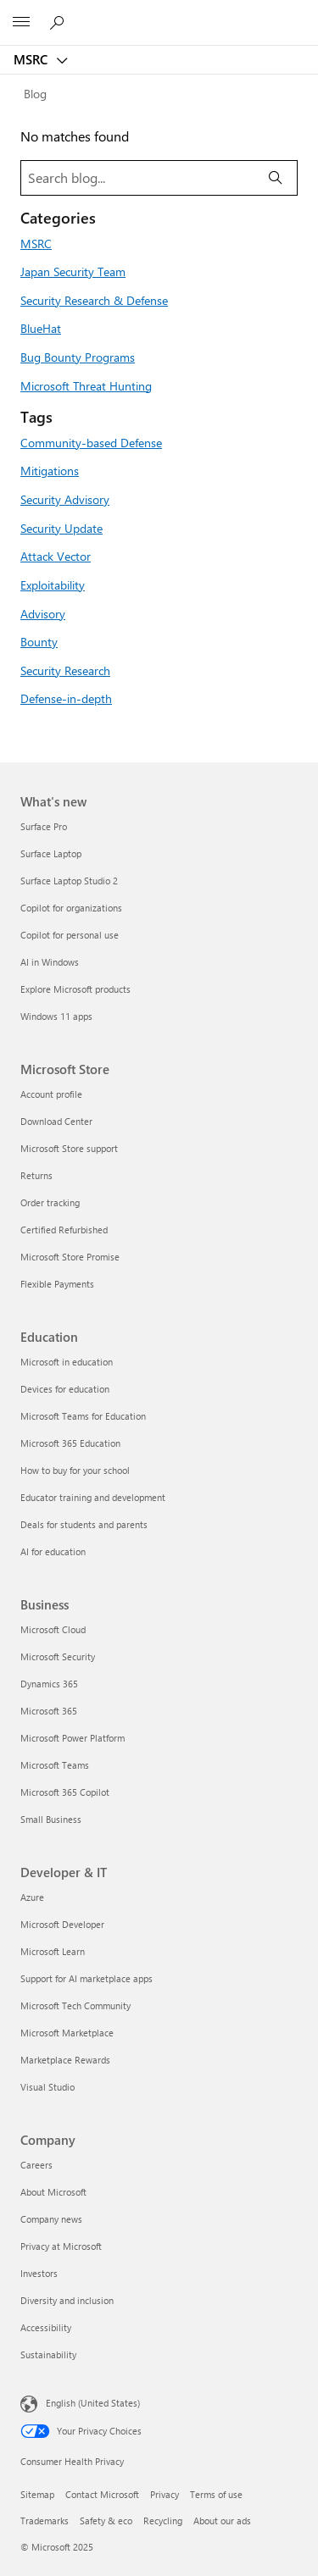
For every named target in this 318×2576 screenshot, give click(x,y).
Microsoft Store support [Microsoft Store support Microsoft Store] (69, 1148)
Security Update (61, 527)
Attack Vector (55, 555)
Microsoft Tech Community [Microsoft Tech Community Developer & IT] (75, 2005)
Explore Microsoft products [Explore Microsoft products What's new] (75, 989)
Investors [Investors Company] (39, 2273)
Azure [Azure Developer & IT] (32, 1897)
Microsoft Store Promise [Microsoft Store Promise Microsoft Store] (70, 1256)
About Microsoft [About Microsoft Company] (53, 2191)
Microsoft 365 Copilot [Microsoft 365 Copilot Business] (64, 1792)
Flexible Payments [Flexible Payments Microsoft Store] (57, 1283)
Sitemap (37, 2494)
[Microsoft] (158, 13)
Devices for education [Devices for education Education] (64, 1388)
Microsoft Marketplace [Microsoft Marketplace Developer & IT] (67, 2032)
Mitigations (49, 470)
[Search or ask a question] (59, 22)
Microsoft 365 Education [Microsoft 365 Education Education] (70, 1443)
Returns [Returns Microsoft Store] (36, 1175)
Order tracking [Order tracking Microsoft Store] (50, 1202)
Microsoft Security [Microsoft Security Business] (57, 1656)
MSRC (32, 59)
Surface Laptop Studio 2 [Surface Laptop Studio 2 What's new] (69, 880)
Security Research (65, 670)
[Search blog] (137, 178)
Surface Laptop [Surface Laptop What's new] (50, 853)
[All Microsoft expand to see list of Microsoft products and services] (21, 23)
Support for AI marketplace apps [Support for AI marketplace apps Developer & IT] (86, 1978)
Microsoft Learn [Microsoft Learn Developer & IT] (52, 1951)
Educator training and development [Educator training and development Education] (92, 1497)
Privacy (164, 2494)
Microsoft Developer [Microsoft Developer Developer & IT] (62, 1924)
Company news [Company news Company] (51, 2219)
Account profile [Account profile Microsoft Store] (51, 1094)
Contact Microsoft (102, 2494)
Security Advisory (64, 498)
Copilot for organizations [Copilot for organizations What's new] (71, 907)
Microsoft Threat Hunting (86, 385)
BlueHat (40, 327)
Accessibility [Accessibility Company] (45, 2327)
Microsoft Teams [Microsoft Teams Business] (54, 1765)
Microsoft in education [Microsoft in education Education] (66, 1361)
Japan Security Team (73, 271)
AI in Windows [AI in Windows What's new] (49, 962)
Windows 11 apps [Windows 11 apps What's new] (56, 1016)
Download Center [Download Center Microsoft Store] (56, 1121)
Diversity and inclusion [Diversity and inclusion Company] (67, 2300)
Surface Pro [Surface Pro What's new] (43, 826)
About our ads (222, 2520)
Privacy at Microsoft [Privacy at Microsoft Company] (61, 2246)
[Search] (275, 178)
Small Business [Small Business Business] (50, 1819)
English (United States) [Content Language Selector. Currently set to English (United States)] (93, 2402)
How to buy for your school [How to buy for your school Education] (75, 1470)
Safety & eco (106, 2520)
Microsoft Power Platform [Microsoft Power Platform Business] (72, 1737)
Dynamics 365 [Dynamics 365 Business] (49, 1683)
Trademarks (44, 2520)
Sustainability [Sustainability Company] (48, 2354)
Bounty (39, 641)
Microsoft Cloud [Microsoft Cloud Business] (53, 1629)
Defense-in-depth (66, 698)
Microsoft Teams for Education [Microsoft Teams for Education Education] (83, 1416)
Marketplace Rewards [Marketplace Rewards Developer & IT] (65, 2059)
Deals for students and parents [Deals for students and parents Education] (84, 1524)
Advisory (42, 613)
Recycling (162, 2520)
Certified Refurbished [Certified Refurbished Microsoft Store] (64, 1229)
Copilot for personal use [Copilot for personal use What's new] (69, 934)
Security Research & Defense (94, 299)
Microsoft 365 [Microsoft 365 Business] (48, 1710)
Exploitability (52, 584)
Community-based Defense (91, 442)
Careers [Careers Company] (36, 2164)
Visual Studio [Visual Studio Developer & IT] (47, 2086)
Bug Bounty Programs (77, 356)
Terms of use (216, 2494)
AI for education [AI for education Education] (53, 1551)
